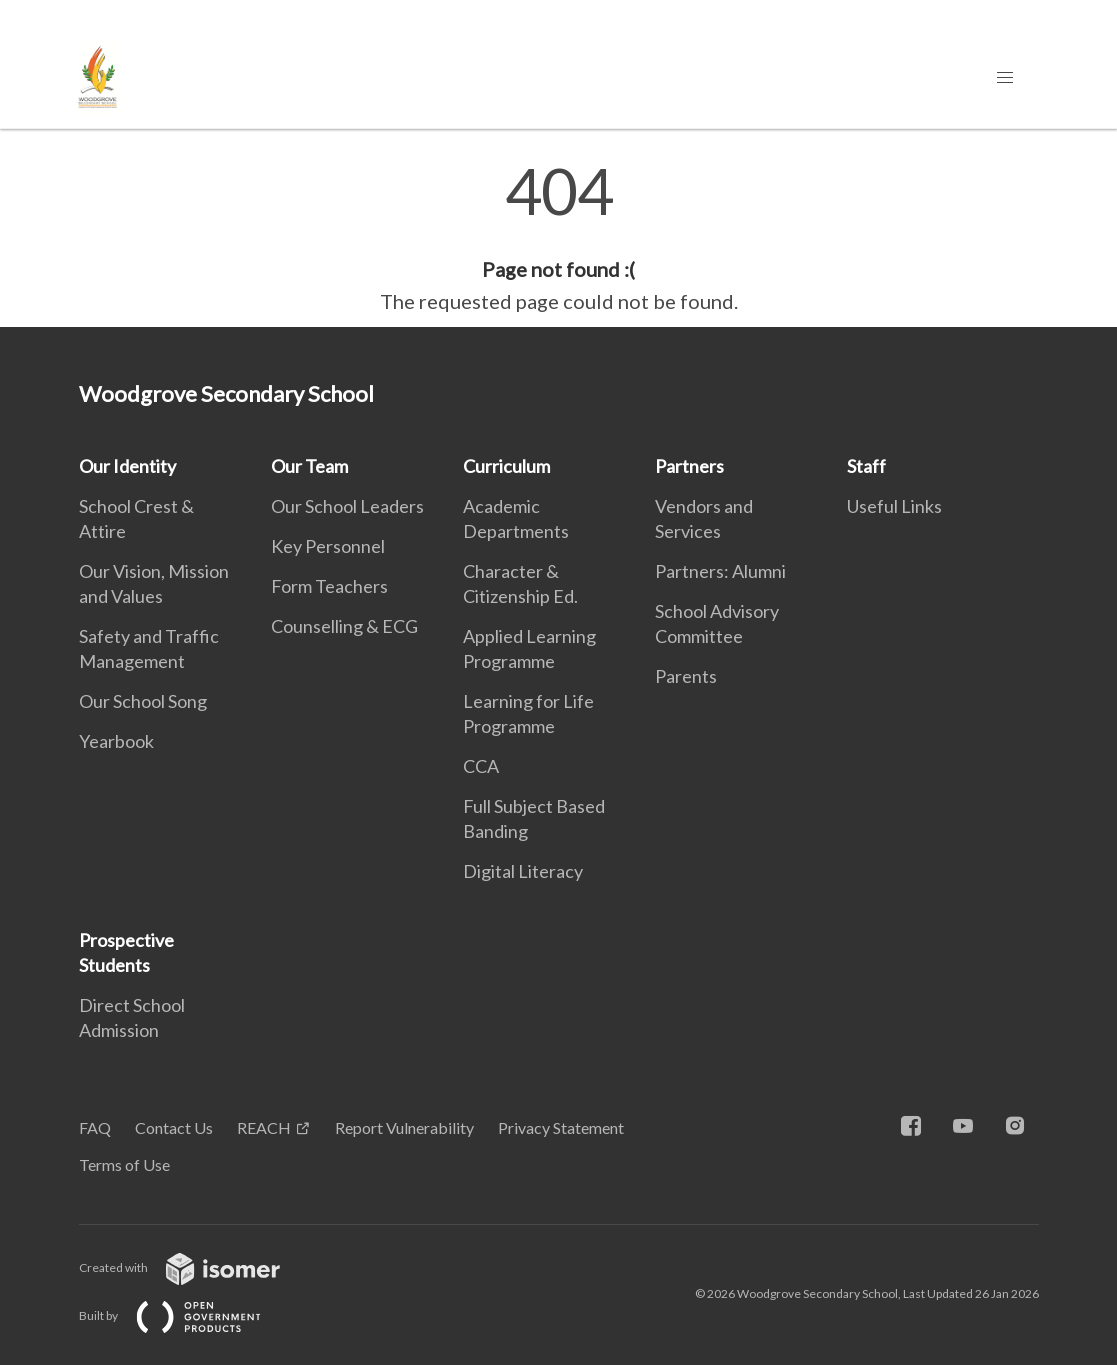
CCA (481, 766)
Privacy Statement (561, 1127)
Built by (186, 1315)
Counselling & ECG (344, 626)
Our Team (309, 466)
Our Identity (127, 466)
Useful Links (894, 506)
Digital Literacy (523, 871)
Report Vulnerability (404, 1127)
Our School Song (143, 701)
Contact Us (174, 1127)
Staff (866, 466)
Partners (689, 466)
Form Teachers (329, 586)
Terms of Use (124, 1164)
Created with (195, 1267)
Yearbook (116, 741)
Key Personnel (328, 546)
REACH (264, 1127)
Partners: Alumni (720, 571)
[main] (558, 238)
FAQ (95, 1127)
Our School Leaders (347, 506)
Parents (686, 676)
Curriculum (506, 466)
